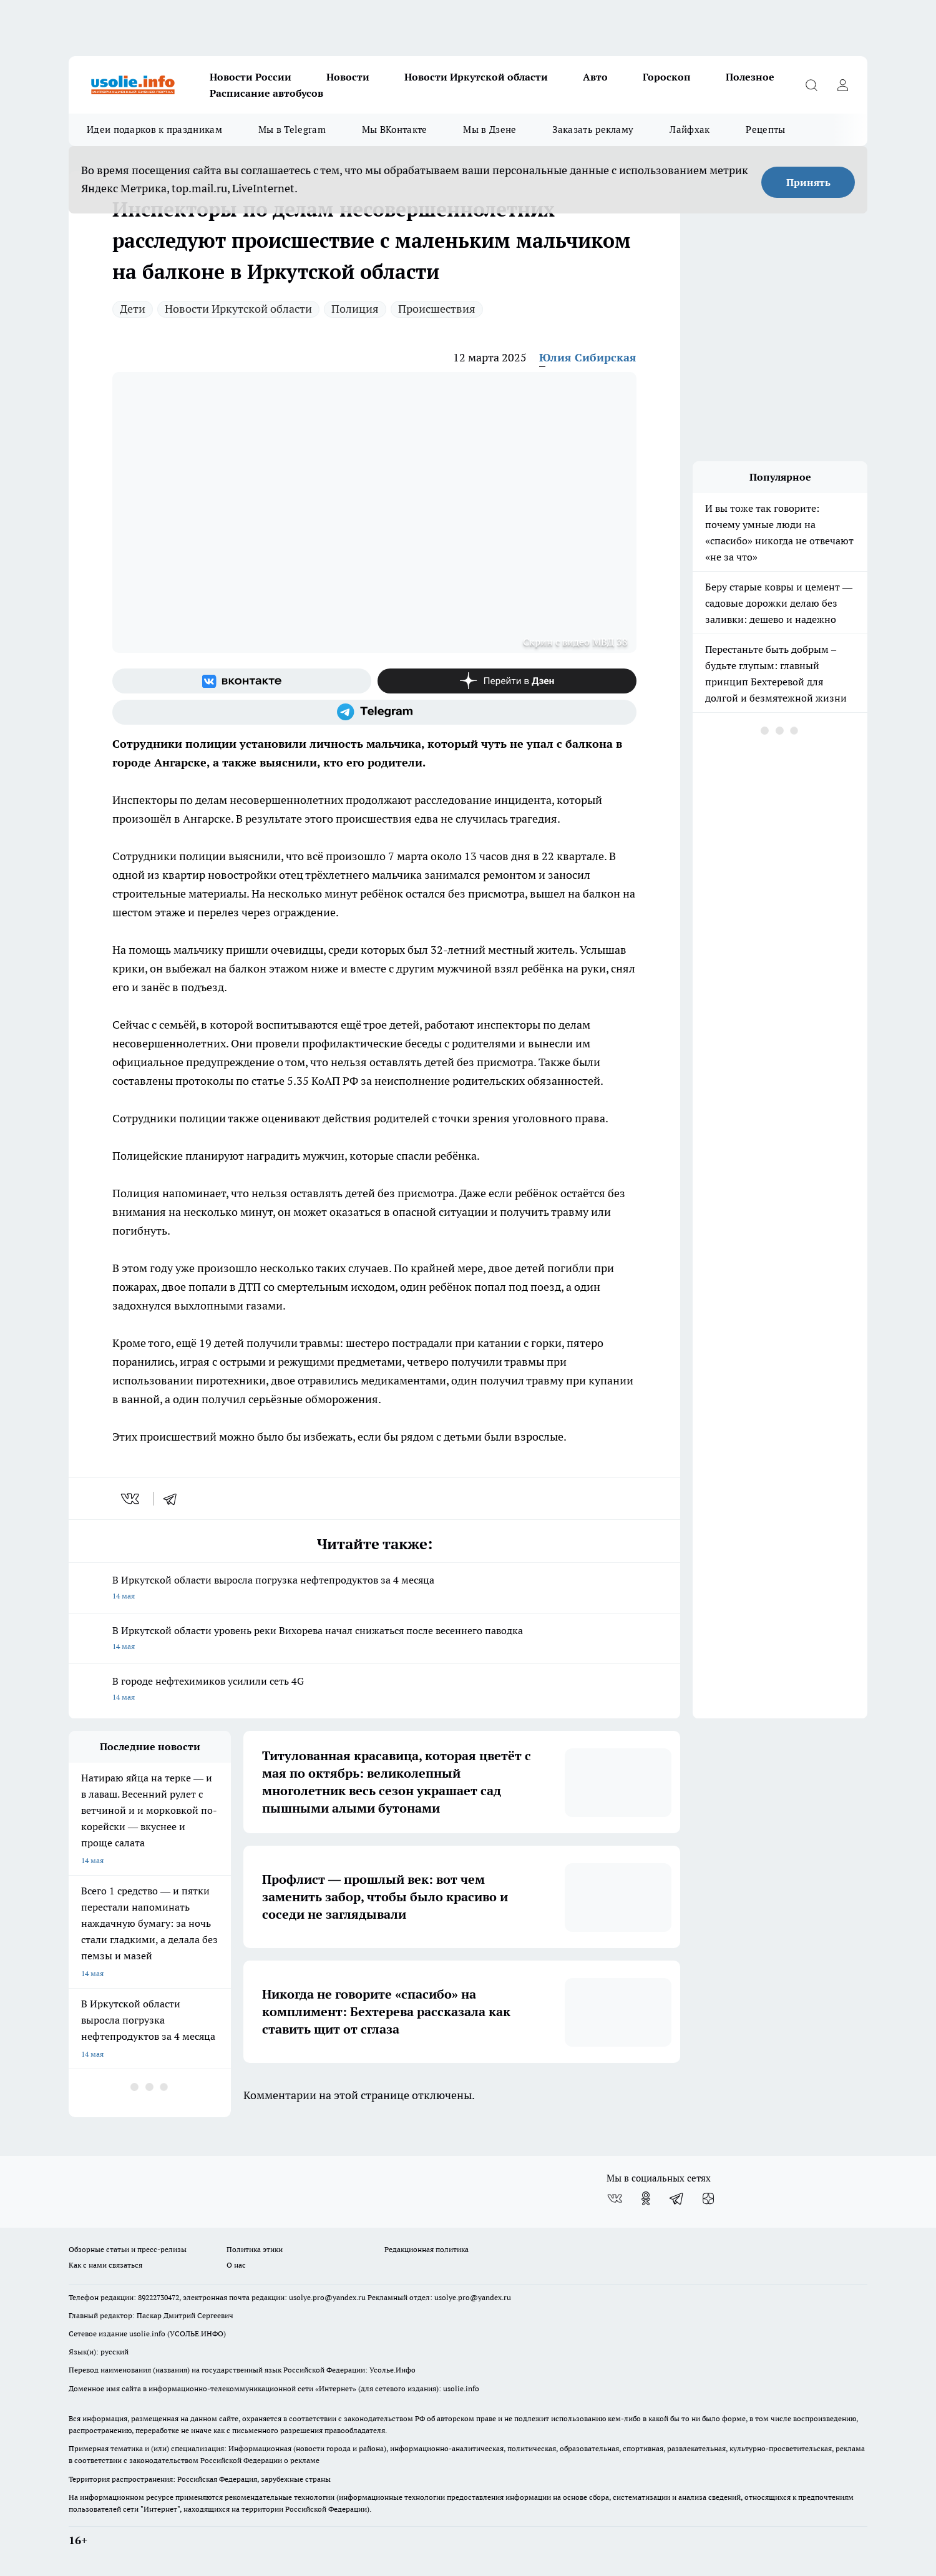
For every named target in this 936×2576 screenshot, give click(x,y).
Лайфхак (689, 129)
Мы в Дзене (489, 129)
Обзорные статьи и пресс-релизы (128, 2249)
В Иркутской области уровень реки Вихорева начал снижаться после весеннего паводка (374, 1639)
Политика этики (255, 2249)
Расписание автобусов (266, 93)
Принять (808, 182)
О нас (236, 2265)
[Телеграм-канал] (374, 712)
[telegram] (174, 1498)
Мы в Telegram (292, 129)
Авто (595, 77)
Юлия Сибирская (587, 357)
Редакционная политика (426, 2249)
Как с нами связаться (105, 2265)
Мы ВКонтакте (394, 129)
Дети (132, 308)
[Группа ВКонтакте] (241, 680)
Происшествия (436, 308)
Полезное (750, 77)
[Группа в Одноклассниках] (645, 2198)
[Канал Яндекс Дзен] (507, 680)
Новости (347, 77)
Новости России (250, 77)
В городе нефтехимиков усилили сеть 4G (374, 1690)
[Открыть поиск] (811, 84)
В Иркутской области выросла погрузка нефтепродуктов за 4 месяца (374, 1589)
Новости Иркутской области (476, 77)
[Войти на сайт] (842, 84)
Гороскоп (667, 77)
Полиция (355, 308)
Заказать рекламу (592, 129)
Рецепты (765, 129)
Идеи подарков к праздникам (154, 129)
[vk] (131, 1498)
